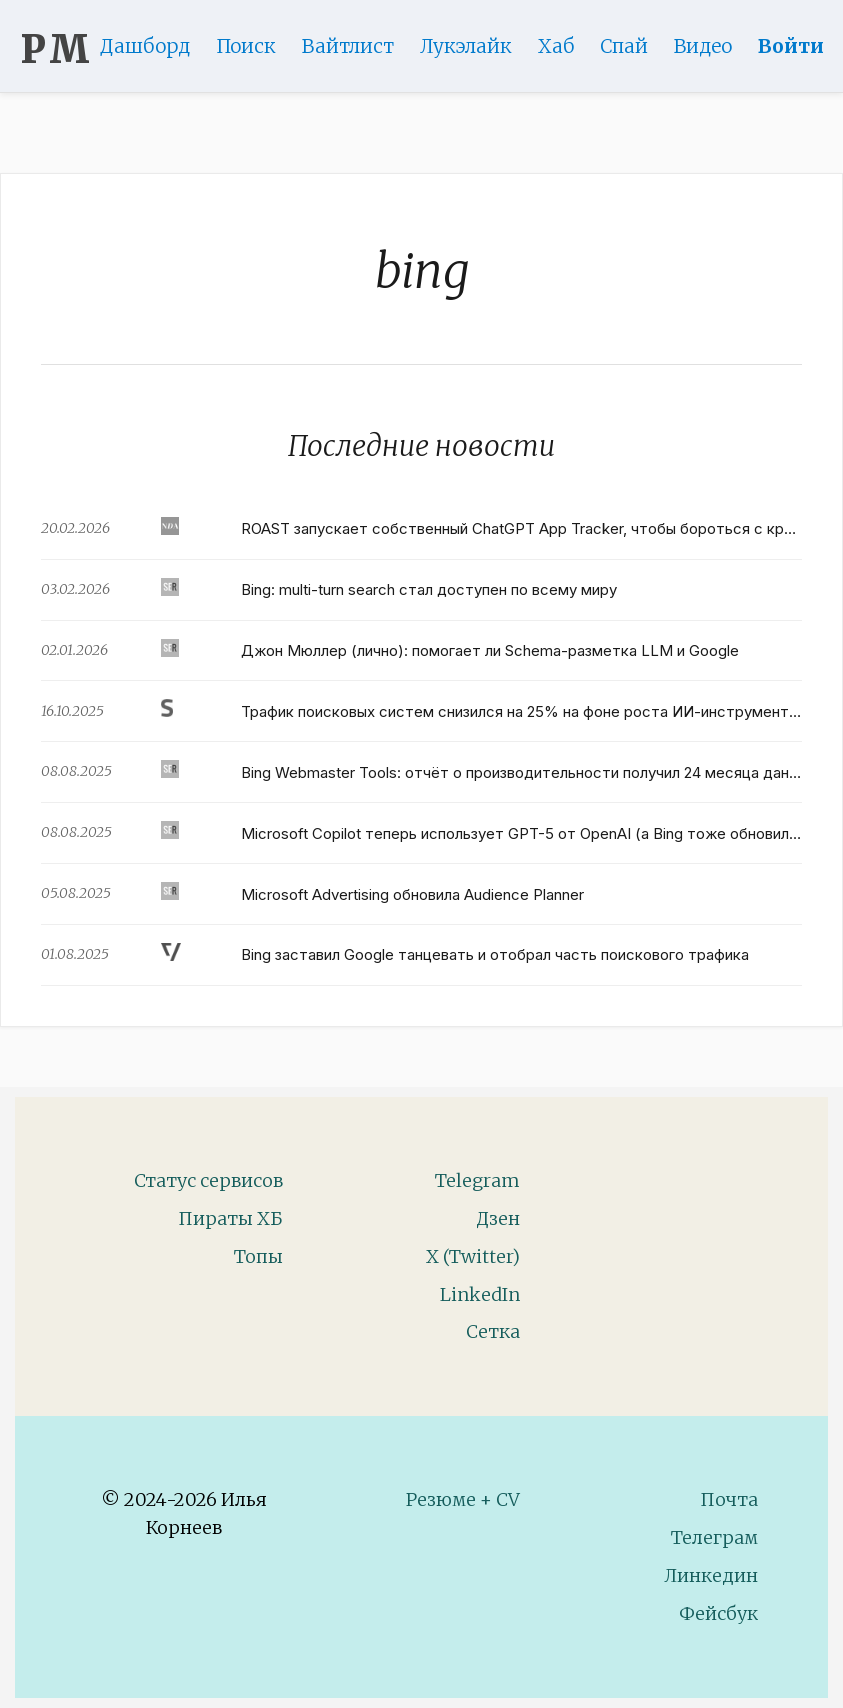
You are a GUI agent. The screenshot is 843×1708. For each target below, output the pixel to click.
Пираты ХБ (230, 1218)
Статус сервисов (208, 1180)
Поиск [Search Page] (255, 46)
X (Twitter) (473, 1256)
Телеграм (714, 1537)
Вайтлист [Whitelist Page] (357, 46)
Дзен (498, 1218)
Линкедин (711, 1575)
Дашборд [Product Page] (154, 46)
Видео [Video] (712, 46)
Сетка (493, 1331)
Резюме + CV (463, 1499)
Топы (258, 1256)
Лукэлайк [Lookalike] (475, 46)
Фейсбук (718, 1613)
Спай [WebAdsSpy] (633, 46)
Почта (729, 1499)
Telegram (477, 1180)
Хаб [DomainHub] (565, 46)
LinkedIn (480, 1294)
